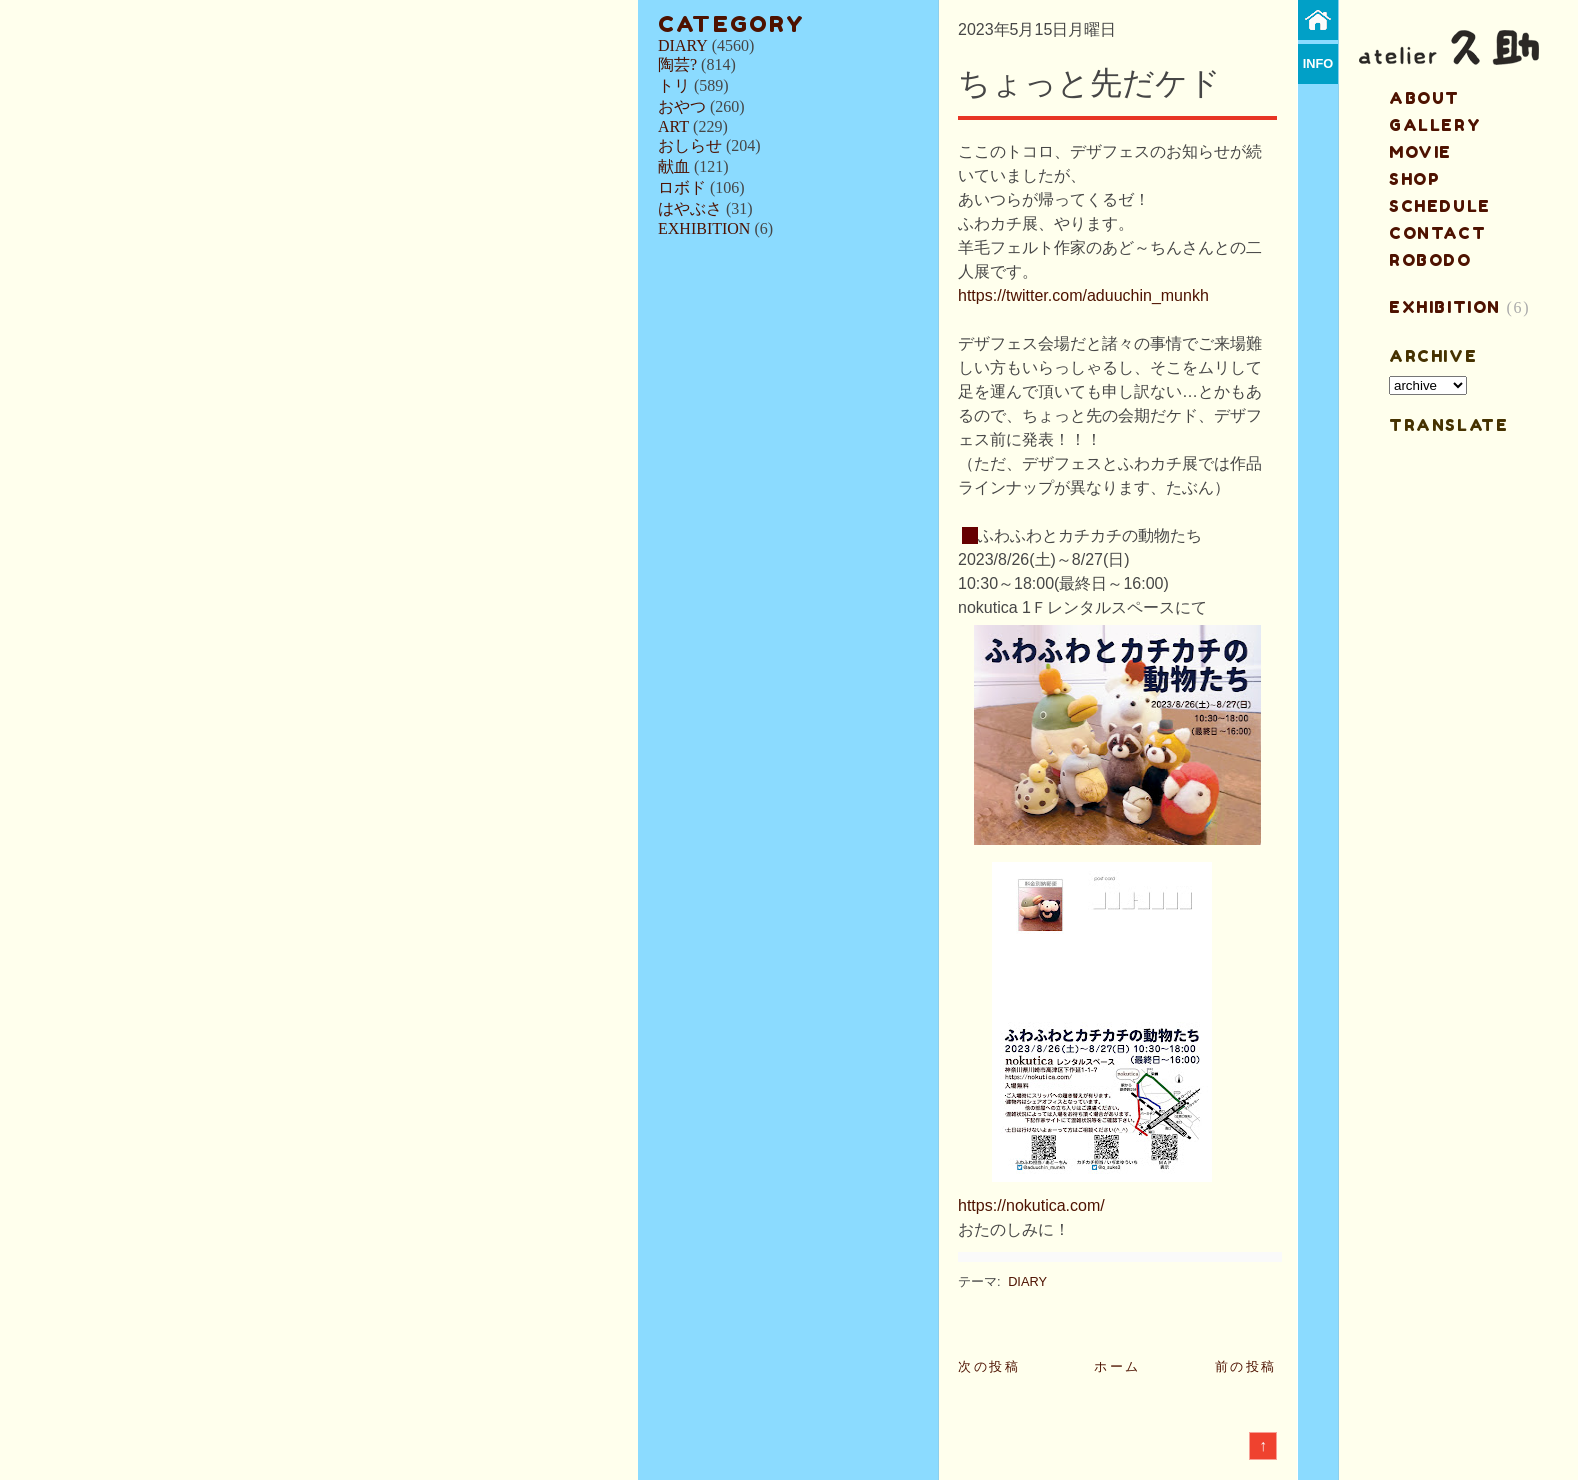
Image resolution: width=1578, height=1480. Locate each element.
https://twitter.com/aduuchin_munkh (1083, 295)
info (1318, 63)
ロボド (682, 187)
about (1424, 98)
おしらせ (690, 145)
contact (1437, 233)
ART (673, 126)
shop (1414, 179)
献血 (674, 166)
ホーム (1117, 1366)
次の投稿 (989, 1366)
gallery (1435, 125)
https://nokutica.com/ (1031, 1205)
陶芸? (677, 64)
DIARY (683, 45)
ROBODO (1430, 260)
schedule (1440, 206)
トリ (674, 85)
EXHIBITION (704, 228)
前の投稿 (1246, 1366)
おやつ (682, 106)
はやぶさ (690, 208)
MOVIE (1420, 152)
